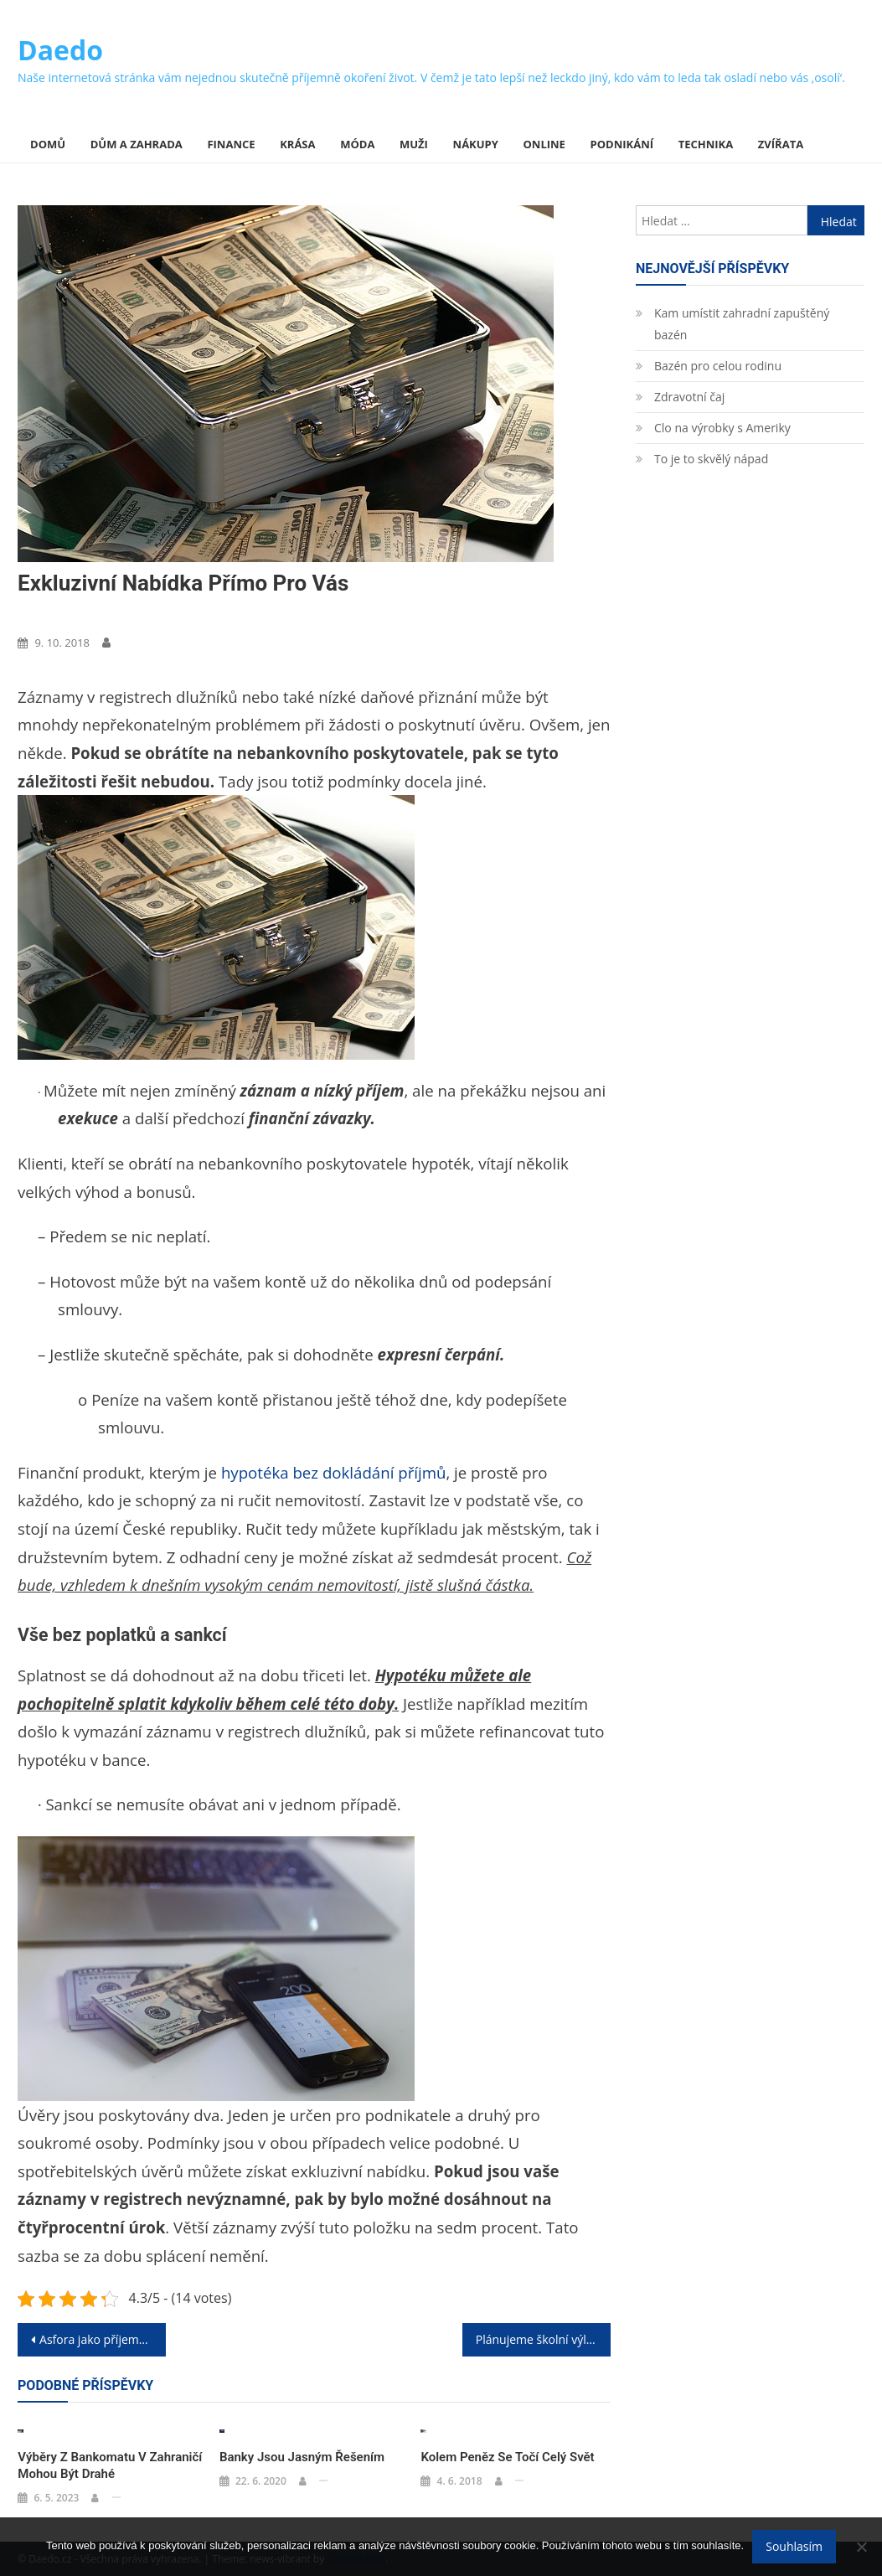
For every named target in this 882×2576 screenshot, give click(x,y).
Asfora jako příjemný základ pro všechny (102, 2339)
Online (544, 144)
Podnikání (622, 144)
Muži (414, 144)
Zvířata (780, 144)
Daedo (60, 50)
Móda (357, 144)
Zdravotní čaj (689, 397)
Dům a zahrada (136, 144)
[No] (861, 2546)
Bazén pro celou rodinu (717, 366)
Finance (231, 144)
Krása (297, 144)
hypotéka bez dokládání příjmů (333, 1472)
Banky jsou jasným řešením (301, 2457)
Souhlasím (794, 2546)
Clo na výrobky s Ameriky (722, 428)
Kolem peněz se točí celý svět (507, 2457)
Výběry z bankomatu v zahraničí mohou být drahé (110, 2465)
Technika (706, 144)
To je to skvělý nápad (711, 459)
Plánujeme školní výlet (536, 2339)
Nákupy (475, 144)
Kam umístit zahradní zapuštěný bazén (741, 324)
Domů (47, 144)
